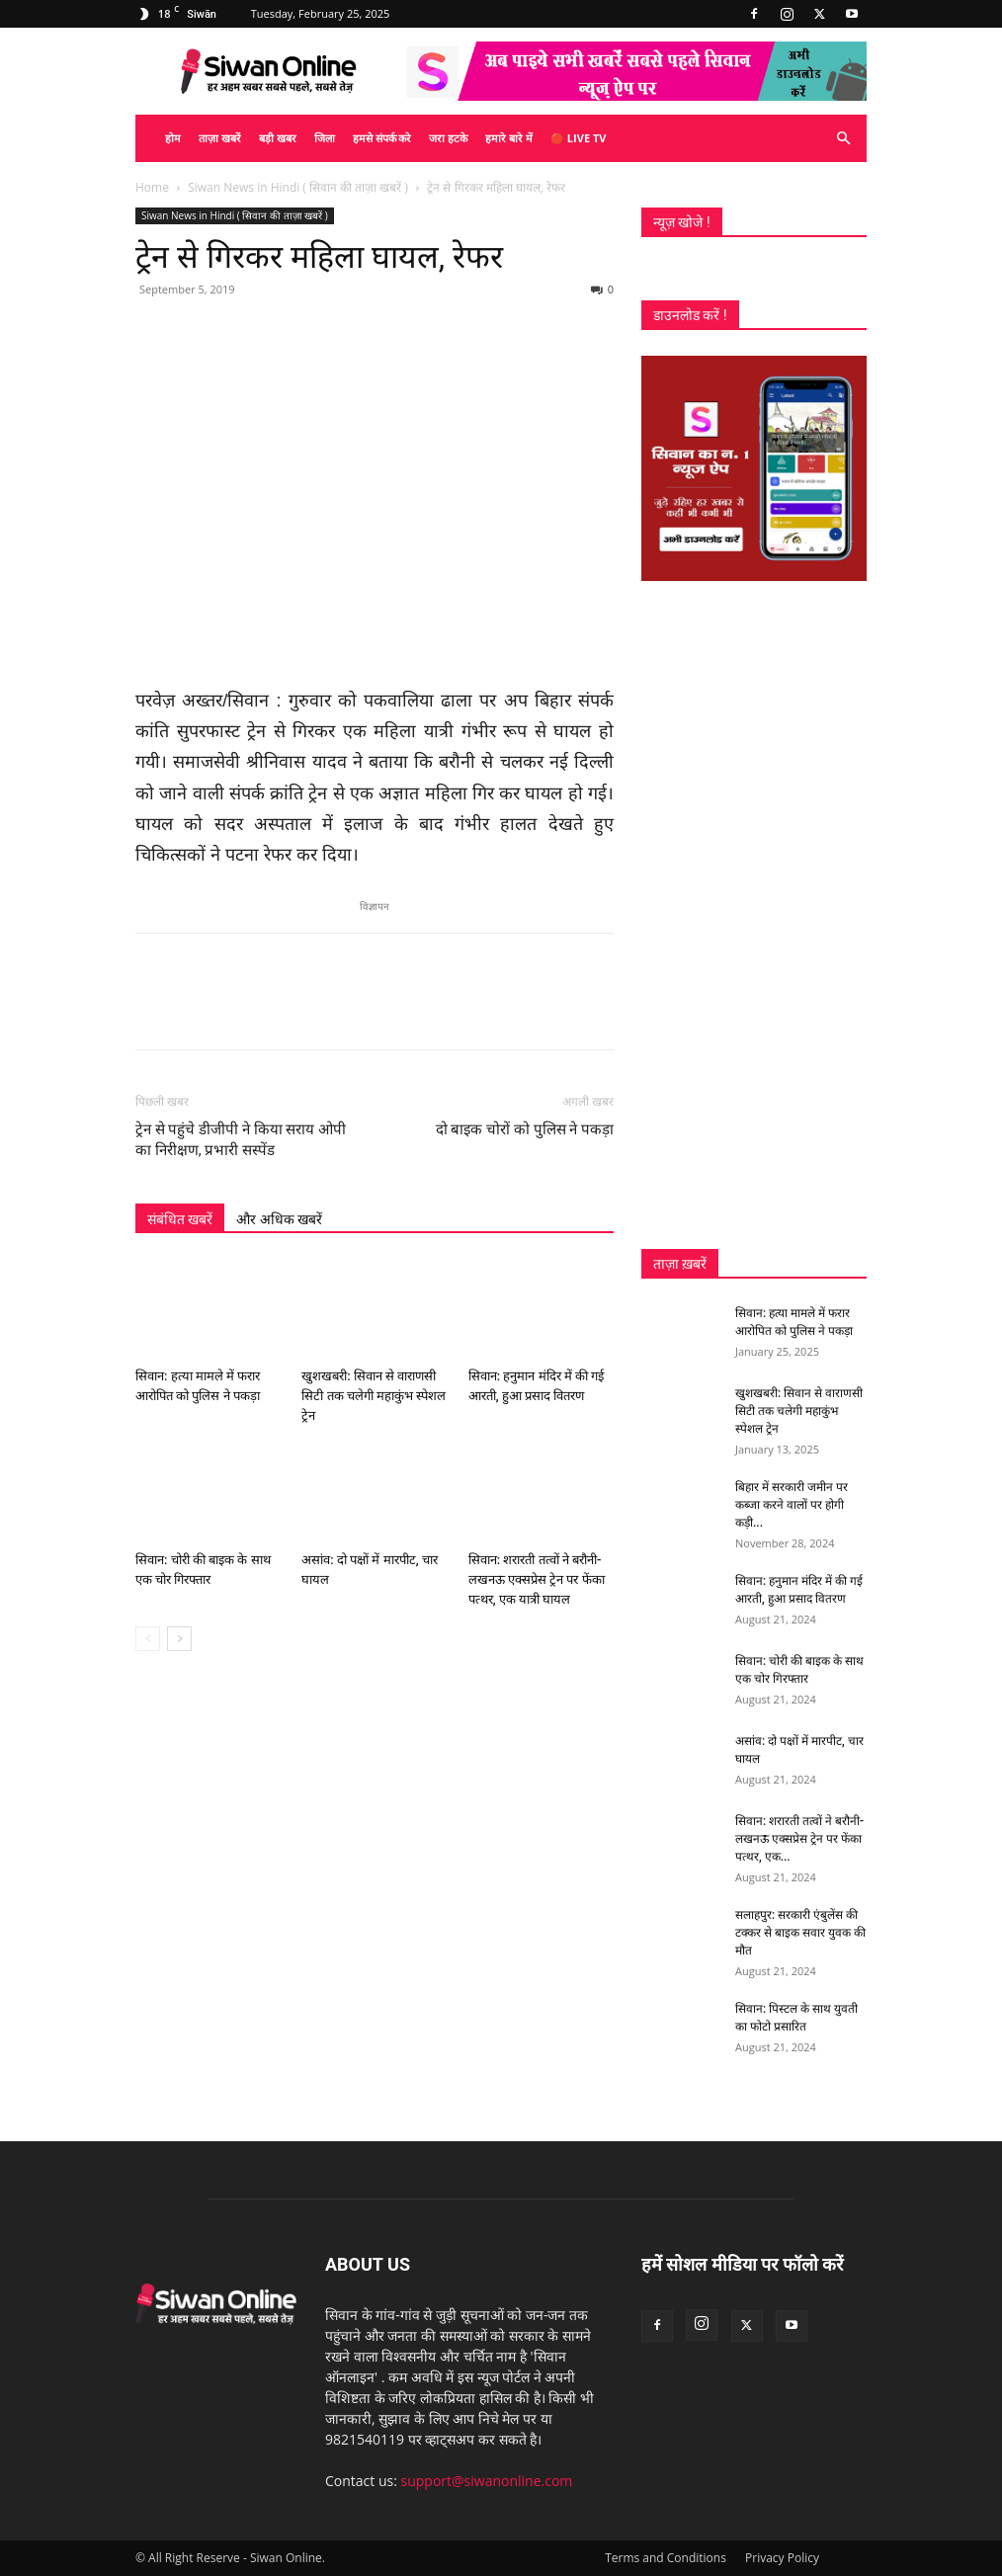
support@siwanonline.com (487, 2480)
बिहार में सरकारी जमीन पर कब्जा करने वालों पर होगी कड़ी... (791, 1505)
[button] (843, 138)
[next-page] (179, 1638)
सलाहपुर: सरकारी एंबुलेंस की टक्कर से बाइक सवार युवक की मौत (800, 1932)
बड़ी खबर (277, 137)
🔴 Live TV (578, 137)
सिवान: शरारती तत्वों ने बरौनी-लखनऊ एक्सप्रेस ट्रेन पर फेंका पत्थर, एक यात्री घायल (536, 1579)
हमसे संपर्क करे (382, 137)
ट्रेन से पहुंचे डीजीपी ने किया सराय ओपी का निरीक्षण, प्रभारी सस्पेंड (240, 1140)
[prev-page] (147, 1638)
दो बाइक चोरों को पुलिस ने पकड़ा (525, 1129)
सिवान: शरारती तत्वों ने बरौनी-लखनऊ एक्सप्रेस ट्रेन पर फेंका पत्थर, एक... (799, 1839)
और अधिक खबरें (279, 1219)
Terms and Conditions (665, 2557)
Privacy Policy (782, 2557)
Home (152, 187)
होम (173, 137)
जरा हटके (448, 137)
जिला (324, 137)
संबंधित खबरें (179, 1219)
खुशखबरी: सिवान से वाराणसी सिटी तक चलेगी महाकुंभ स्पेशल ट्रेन (373, 1397)
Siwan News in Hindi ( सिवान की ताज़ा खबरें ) (298, 187)
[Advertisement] (754, 915)
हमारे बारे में (509, 137)
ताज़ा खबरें (220, 137)
